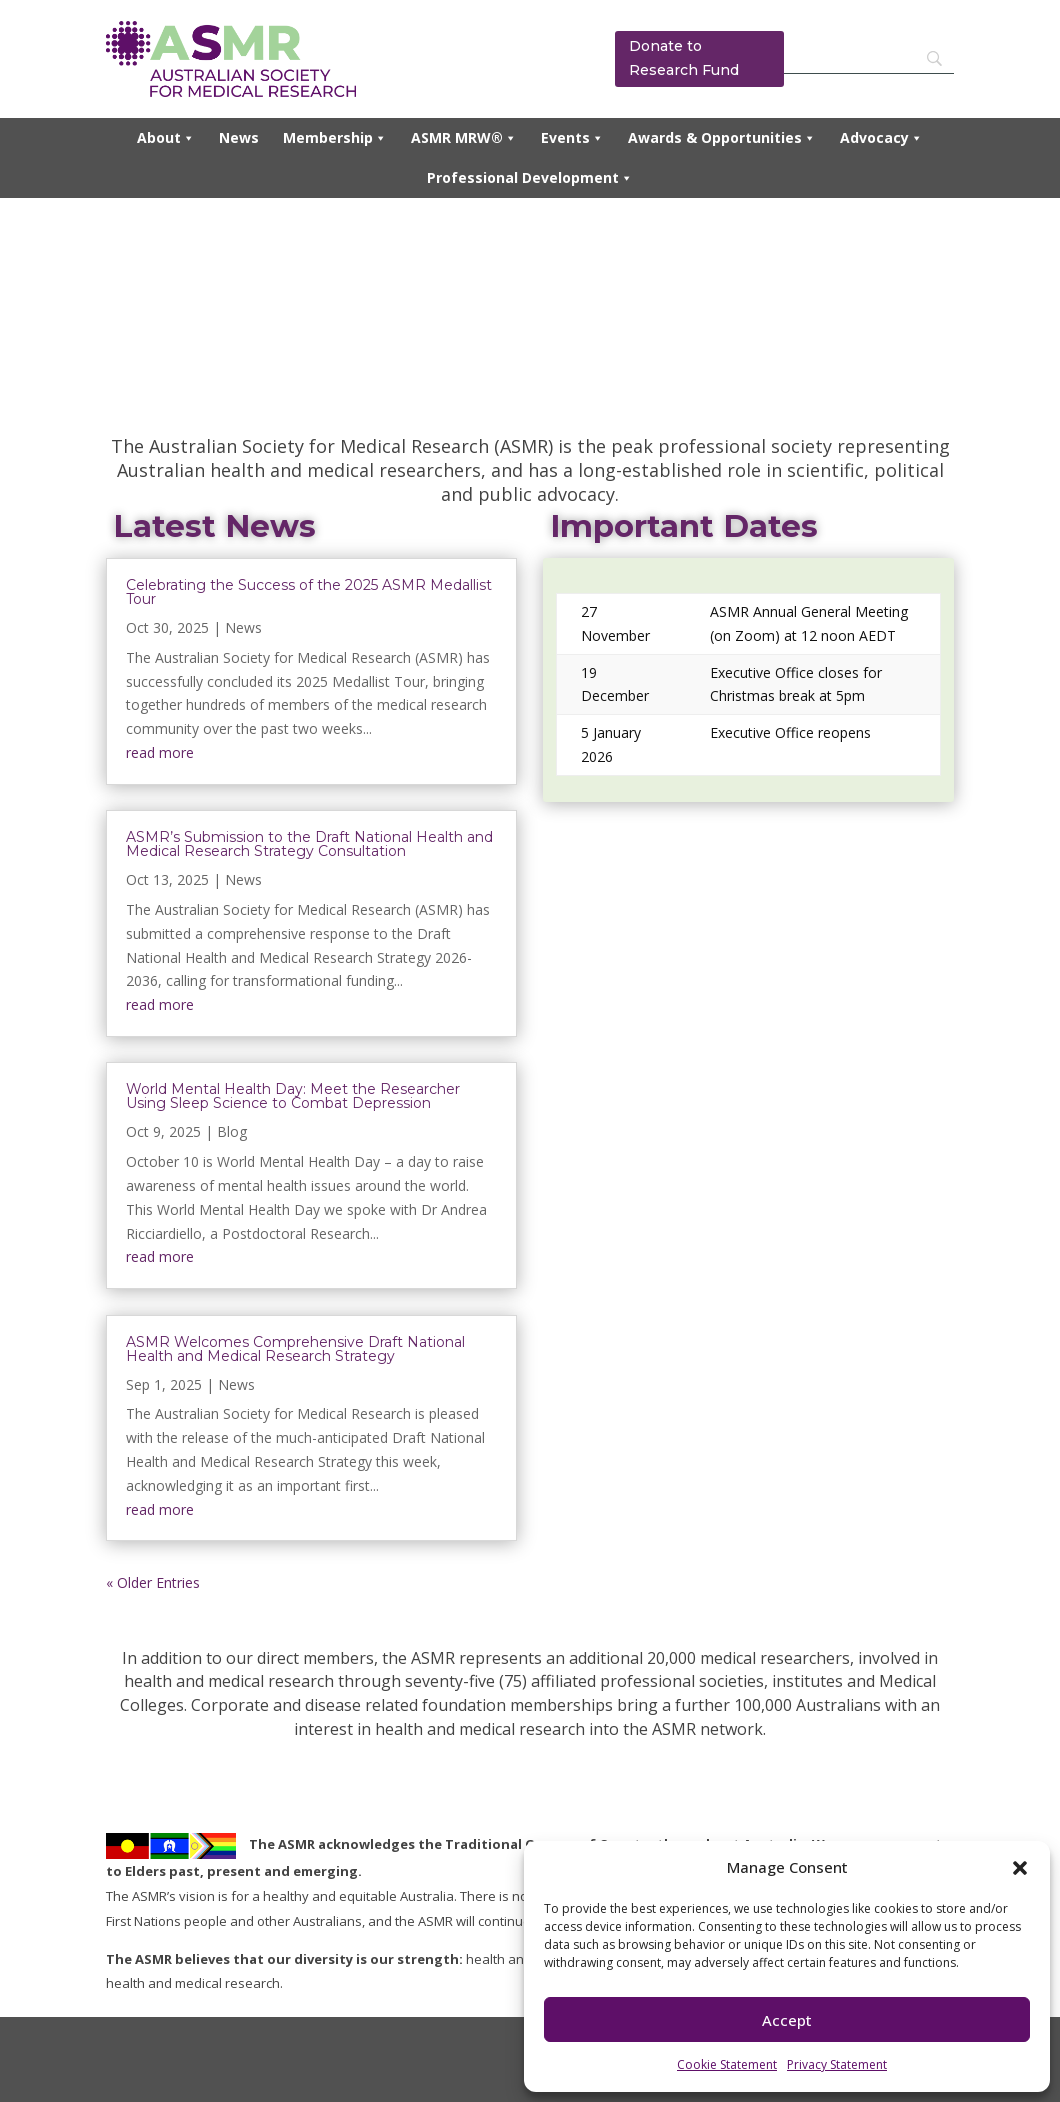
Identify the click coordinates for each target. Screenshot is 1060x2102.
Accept (787, 2020)
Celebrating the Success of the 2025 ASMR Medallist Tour (309, 592)
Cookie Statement (727, 2064)
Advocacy (881, 138)
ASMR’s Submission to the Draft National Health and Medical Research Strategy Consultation (309, 844)
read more (160, 752)
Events (572, 138)
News (239, 137)
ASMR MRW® (464, 138)
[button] (1020, 1868)
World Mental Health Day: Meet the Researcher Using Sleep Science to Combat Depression (293, 1096)
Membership (335, 138)
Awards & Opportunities (722, 138)
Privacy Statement (837, 2064)
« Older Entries (153, 1582)
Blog (232, 1131)
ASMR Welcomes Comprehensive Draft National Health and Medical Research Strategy (295, 1349)
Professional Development (530, 178)
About (166, 138)
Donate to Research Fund (684, 58)
